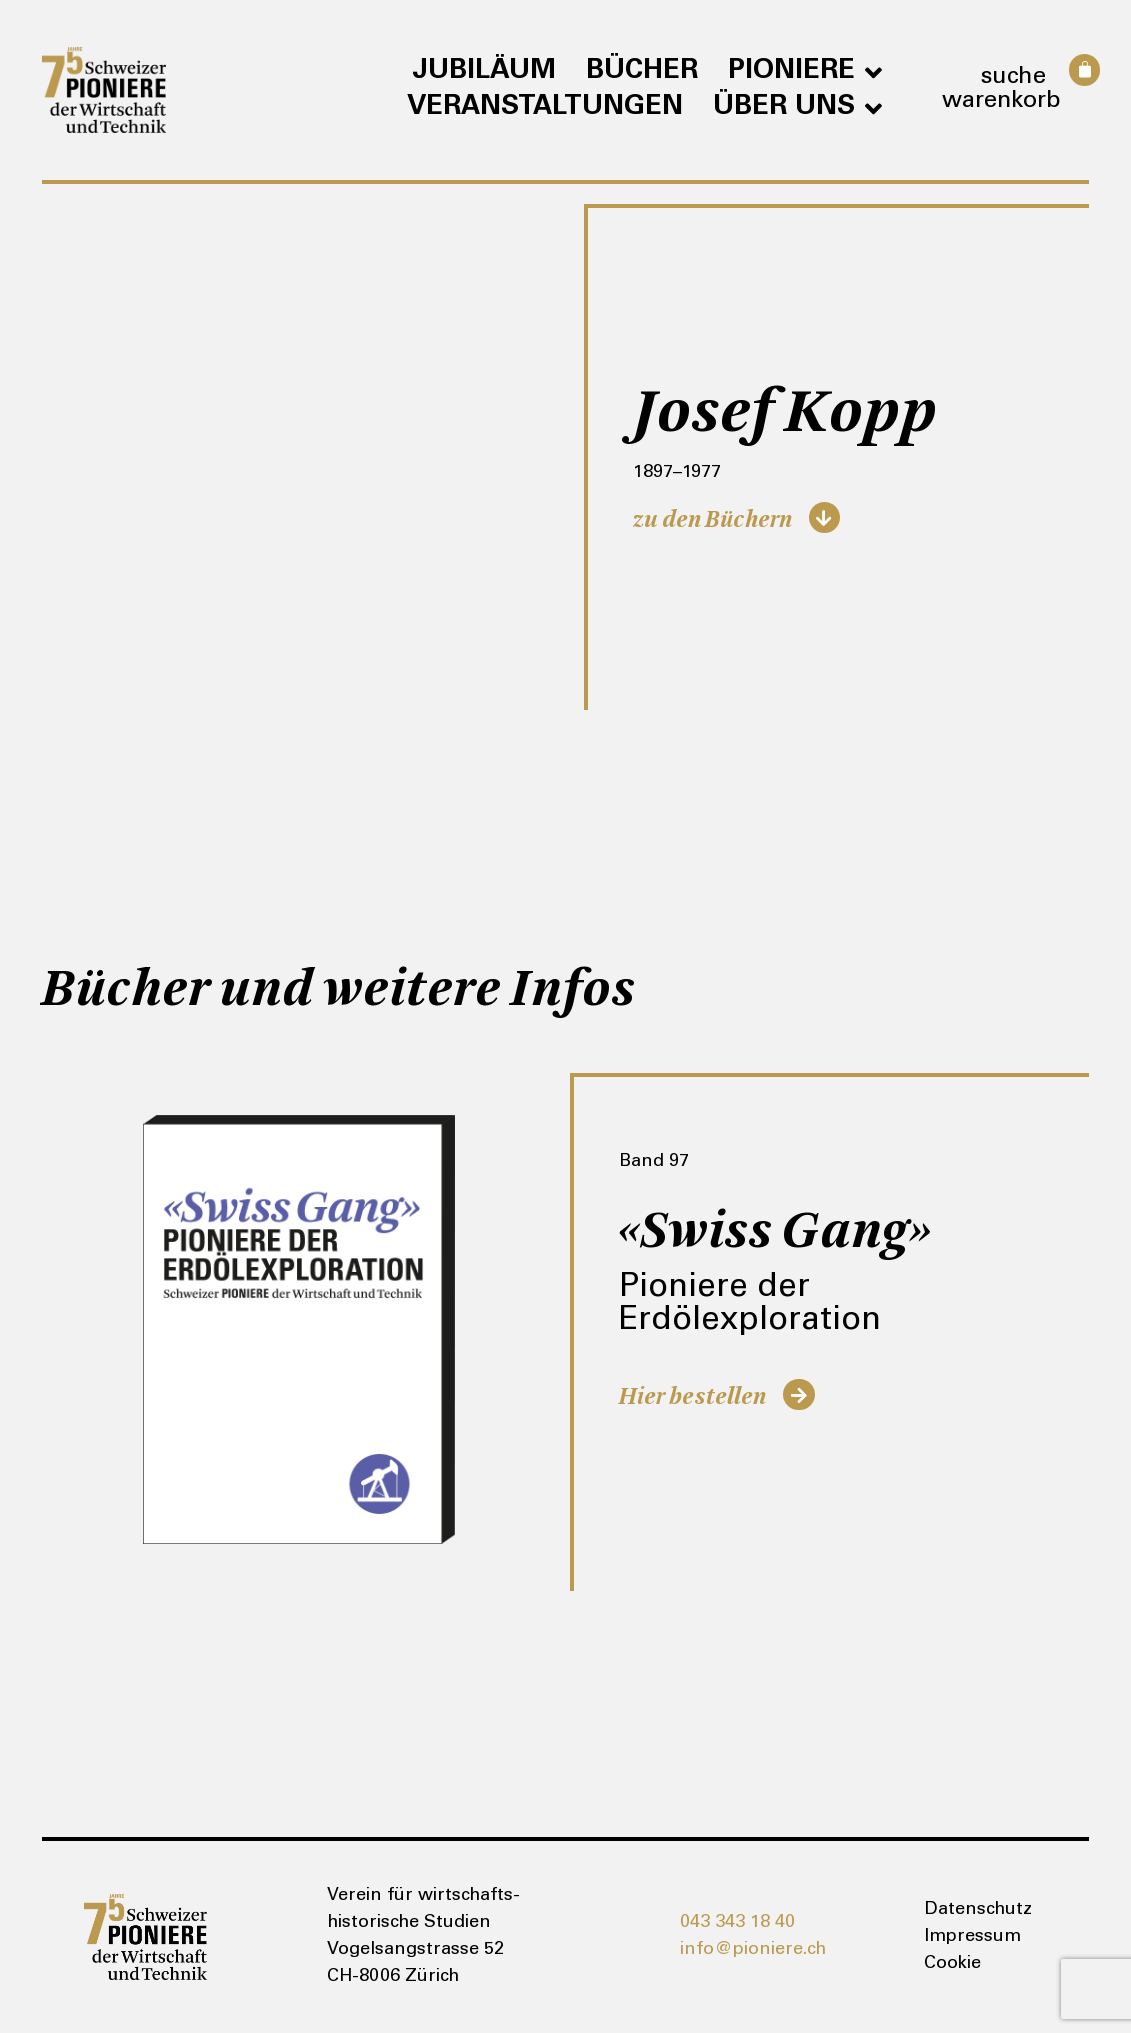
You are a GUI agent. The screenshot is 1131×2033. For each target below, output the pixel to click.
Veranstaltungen (545, 107)
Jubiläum (484, 71)
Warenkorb (1001, 102)
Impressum (972, 1937)
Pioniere (805, 72)
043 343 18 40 (737, 1923)
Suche (1013, 78)
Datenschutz (978, 1910)
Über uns (797, 108)
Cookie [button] (952, 1964)
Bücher (642, 71)
